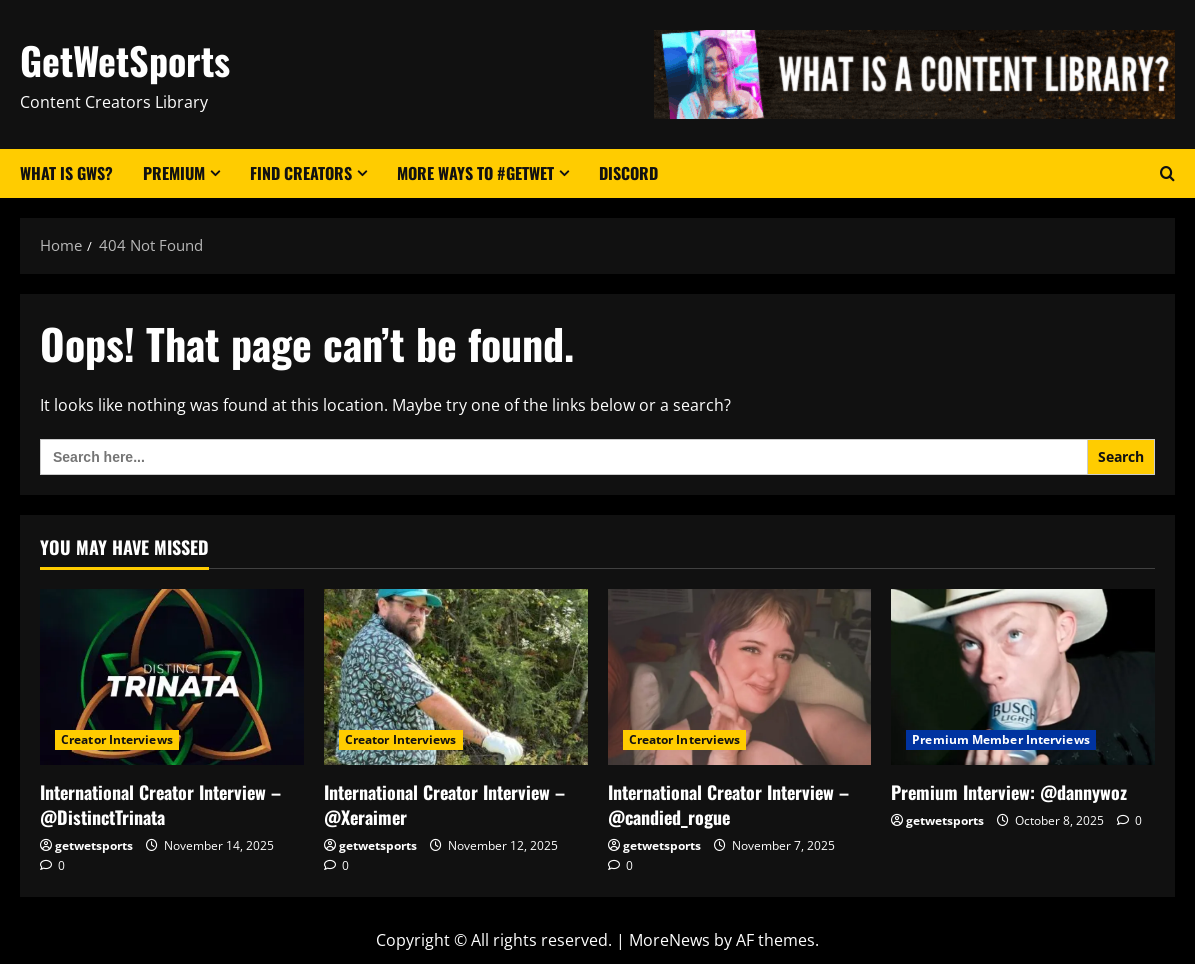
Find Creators (301, 173)
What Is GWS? (66, 173)
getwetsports (94, 845)
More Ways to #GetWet (475, 173)
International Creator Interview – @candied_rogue (728, 804)
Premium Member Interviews (1001, 739)
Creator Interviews (117, 739)
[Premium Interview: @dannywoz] (1023, 677)
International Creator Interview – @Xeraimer (444, 804)
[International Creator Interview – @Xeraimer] (456, 677)
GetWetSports (125, 60)
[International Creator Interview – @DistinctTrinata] (172, 677)
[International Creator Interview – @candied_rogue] (740, 677)
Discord (628, 173)
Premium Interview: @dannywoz (1009, 792)
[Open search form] (1167, 173)
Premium (174, 173)
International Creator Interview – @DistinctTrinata (160, 804)
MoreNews (669, 940)
